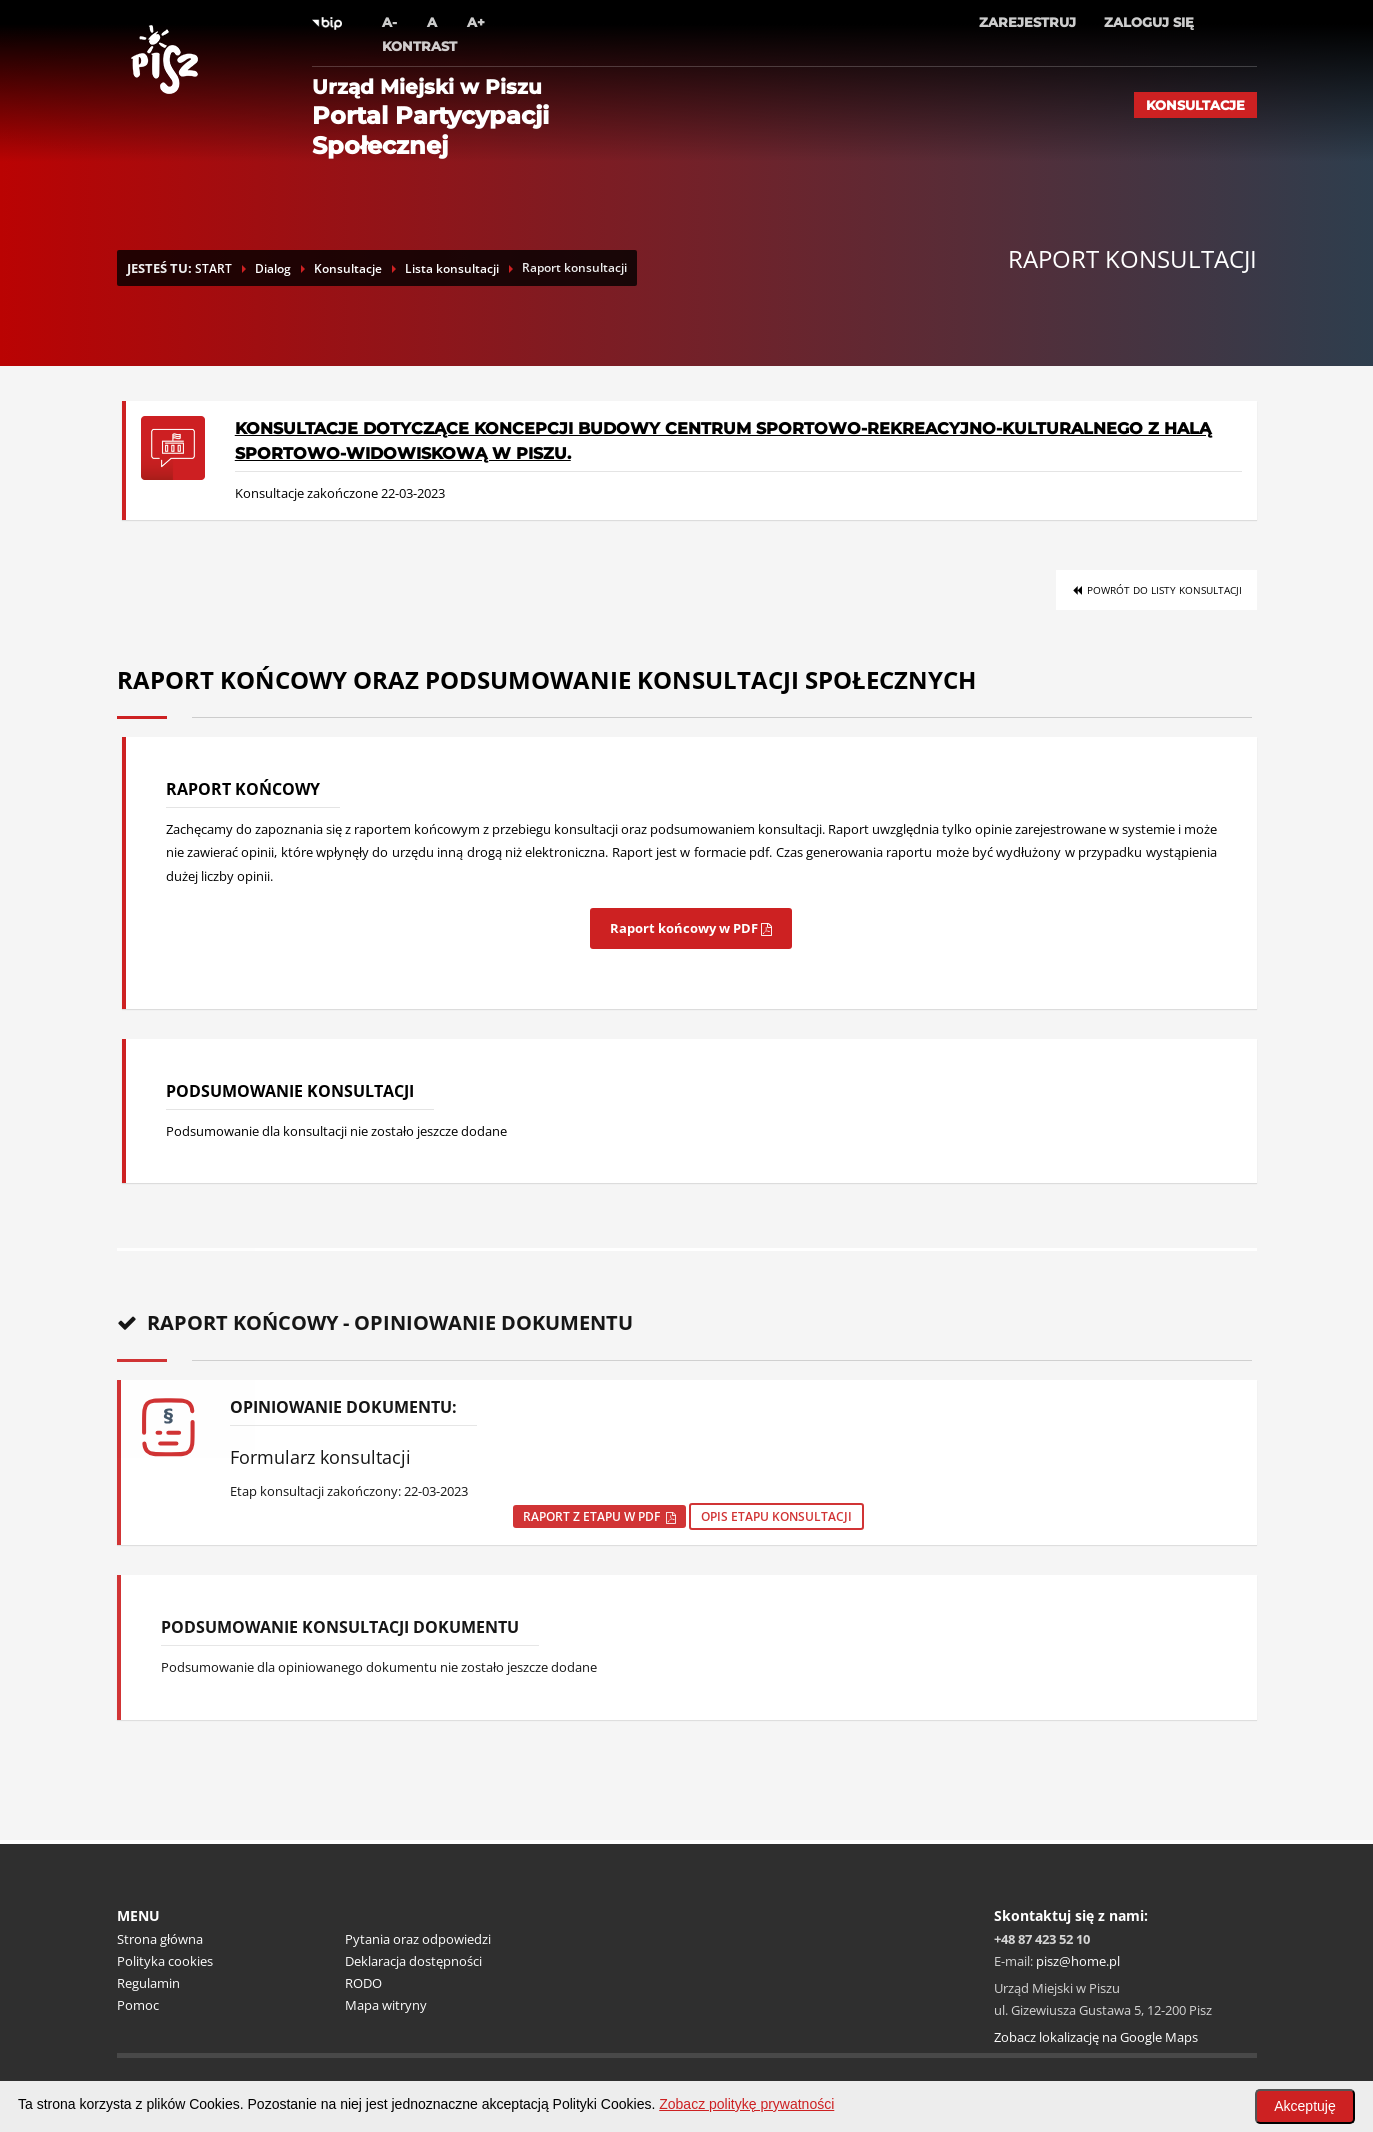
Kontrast (419, 46)
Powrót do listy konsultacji (1156, 590)
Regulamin (148, 1983)
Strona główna (160, 1939)
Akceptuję (1304, 2106)
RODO (363, 1983)
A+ (476, 22)
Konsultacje (1195, 105)
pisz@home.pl (1078, 1961)
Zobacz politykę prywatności (746, 2104)
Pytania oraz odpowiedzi (418, 1939)
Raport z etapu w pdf (599, 1516)
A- (389, 22)
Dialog (273, 268)
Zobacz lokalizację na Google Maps (1096, 2037)
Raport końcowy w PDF (691, 928)
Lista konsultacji (452, 268)
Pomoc (138, 2005)
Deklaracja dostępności (413, 1961)
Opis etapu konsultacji (776, 1516)
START (213, 268)
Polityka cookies (165, 1961)
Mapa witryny (386, 2005)
